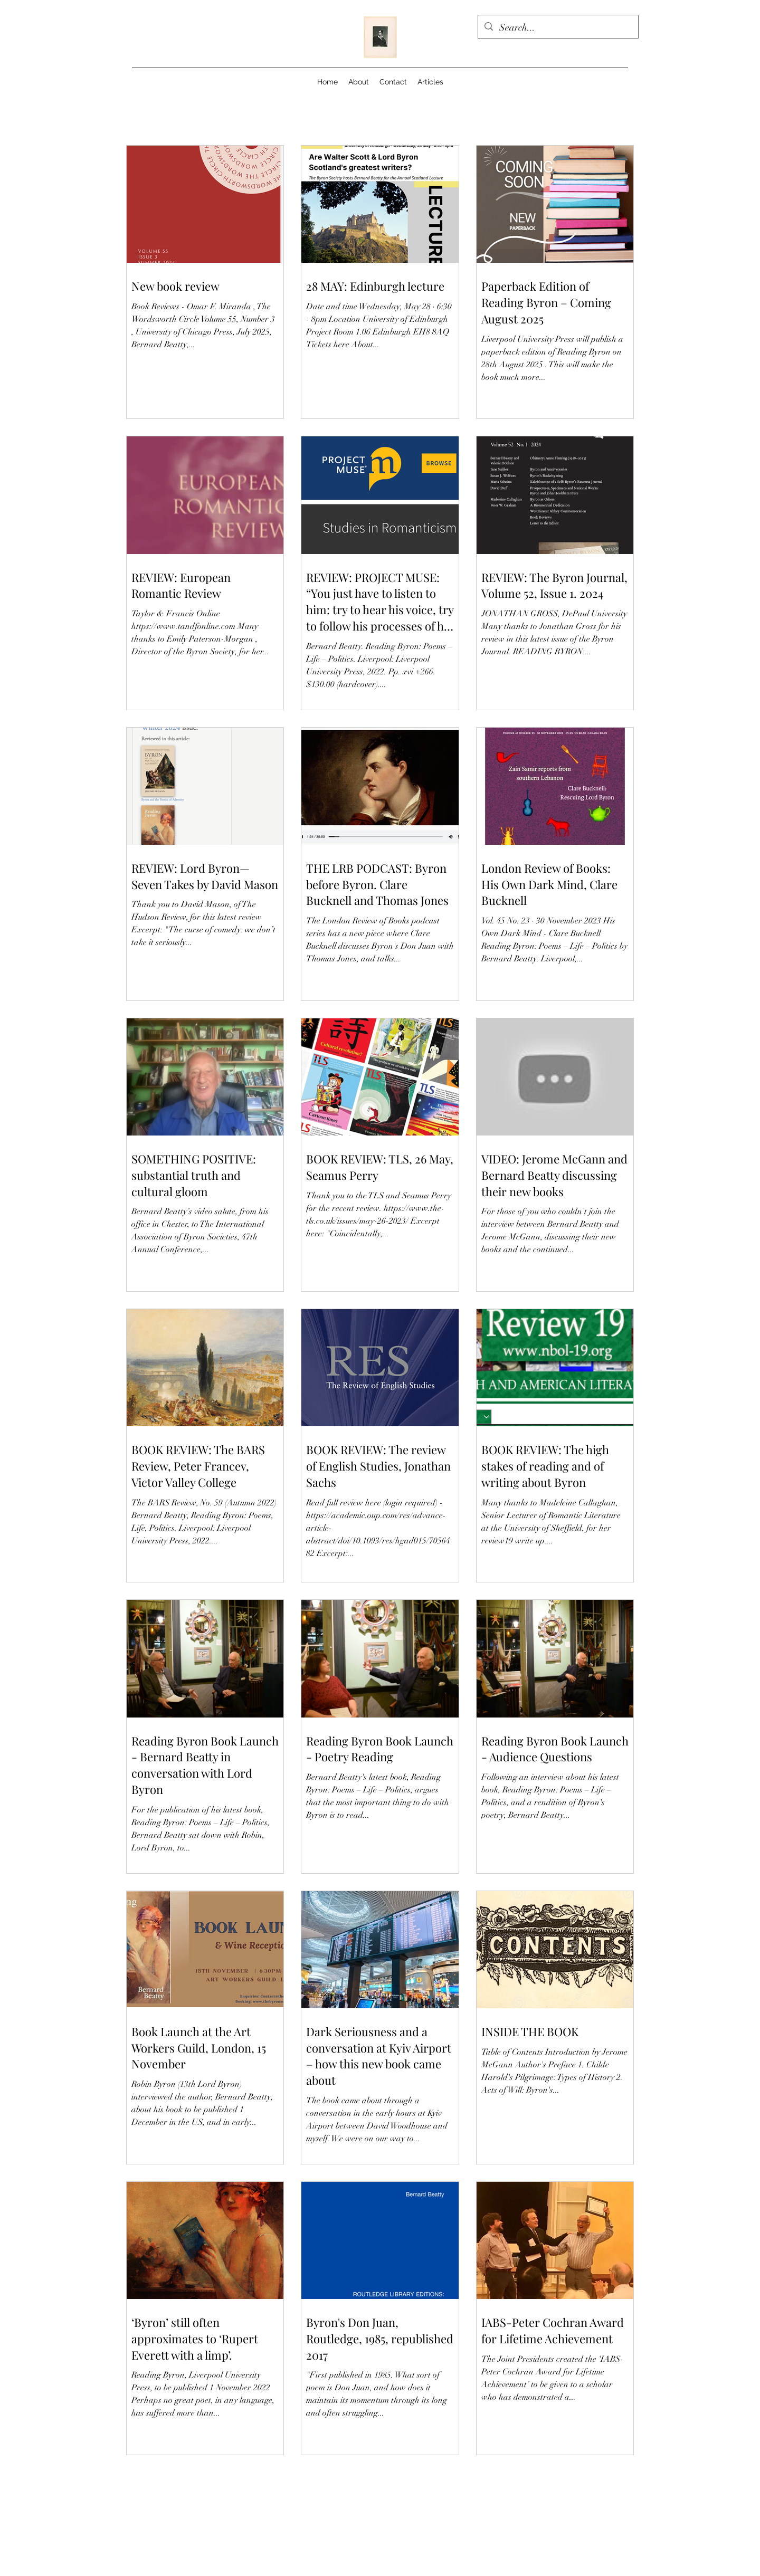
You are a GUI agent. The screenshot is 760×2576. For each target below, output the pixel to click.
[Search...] (557, 28)
